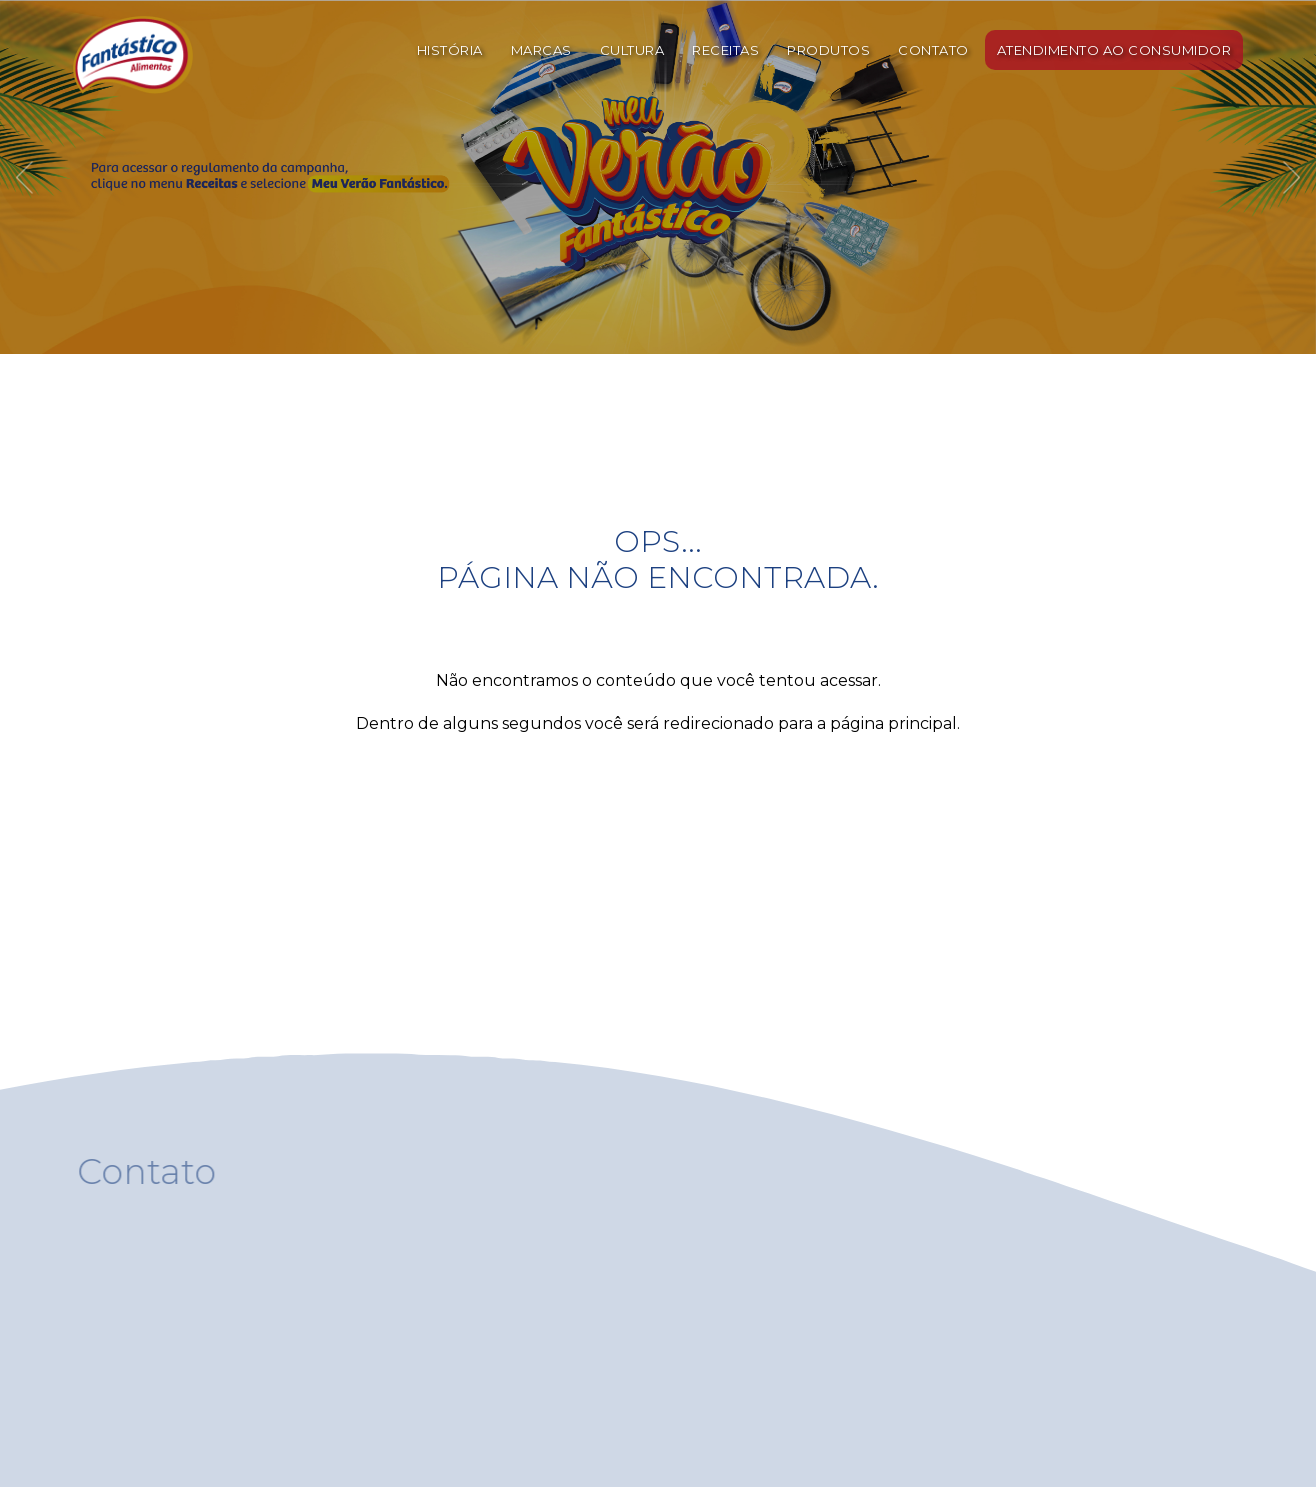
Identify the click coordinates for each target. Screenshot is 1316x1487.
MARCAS (541, 50)
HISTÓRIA (450, 50)
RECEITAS (725, 50)
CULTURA (632, 50)
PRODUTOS (828, 50)
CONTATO (933, 50)
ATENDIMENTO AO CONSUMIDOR (1114, 50)
